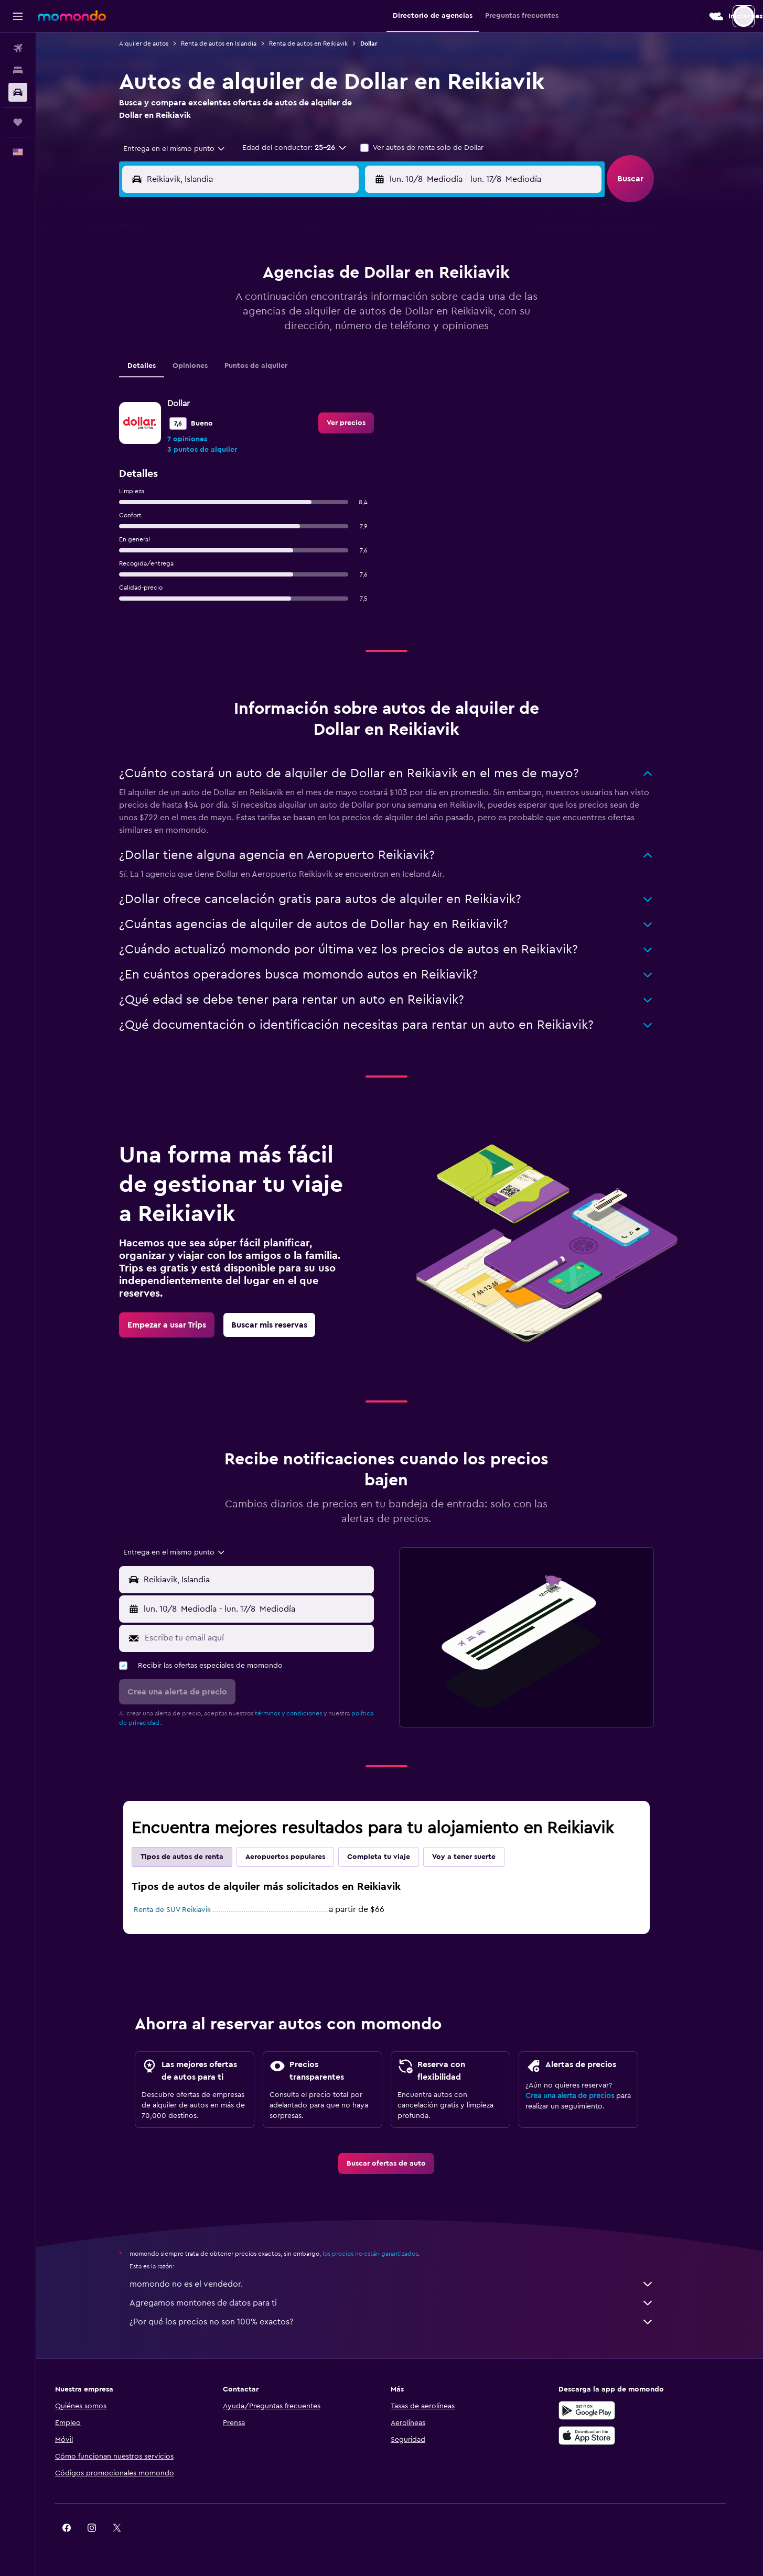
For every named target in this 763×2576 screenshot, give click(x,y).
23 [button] (364, 352)
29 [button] (338, 377)
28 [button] (313, 377)
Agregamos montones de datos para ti (405, 2303)
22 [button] (338, 352)
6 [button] (288, 302)
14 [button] (314, 327)
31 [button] (213, 402)
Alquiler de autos (156, 43)
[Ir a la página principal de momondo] (72, 15)
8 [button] (339, 302)
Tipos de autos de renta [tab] (195, 1857)
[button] (17, 16)
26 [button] (263, 377)
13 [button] (289, 327)
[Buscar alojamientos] (17, 70)
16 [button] (364, 327)
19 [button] (263, 352)
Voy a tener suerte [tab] (477, 1857)
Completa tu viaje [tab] (391, 1857)
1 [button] (338, 277)
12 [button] (263, 327)
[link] (180, 1325)
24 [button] (213, 377)
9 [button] (364, 302)
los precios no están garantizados (383, 2254)
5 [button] (263, 302)
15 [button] (339, 327)
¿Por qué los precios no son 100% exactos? (405, 2322)
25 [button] (238, 377)
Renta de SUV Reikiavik (185, 1910)
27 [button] (288, 377)
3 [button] (213, 302)
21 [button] (314, 352)
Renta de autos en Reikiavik (321, 43)
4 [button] (238, 302)
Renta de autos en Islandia (232, 43)
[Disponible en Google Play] (611, 2410)
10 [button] (213, 327)
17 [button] (213, 352)
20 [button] (289, 352)
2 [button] (364, 277)
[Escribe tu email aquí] (269, 1638)
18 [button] (238, 352)
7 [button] (313, 302)
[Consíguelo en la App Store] (611, 2435)
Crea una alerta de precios (583, 2096)
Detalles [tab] (155, 365)
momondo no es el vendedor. (405, 2284)
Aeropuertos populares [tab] (298, 1857)
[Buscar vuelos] (17, 48)
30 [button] (364, 377)
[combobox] (183, 149)
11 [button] (238, 327)
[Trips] (17, 122)
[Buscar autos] (17, 92)
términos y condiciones (301, 1713)
